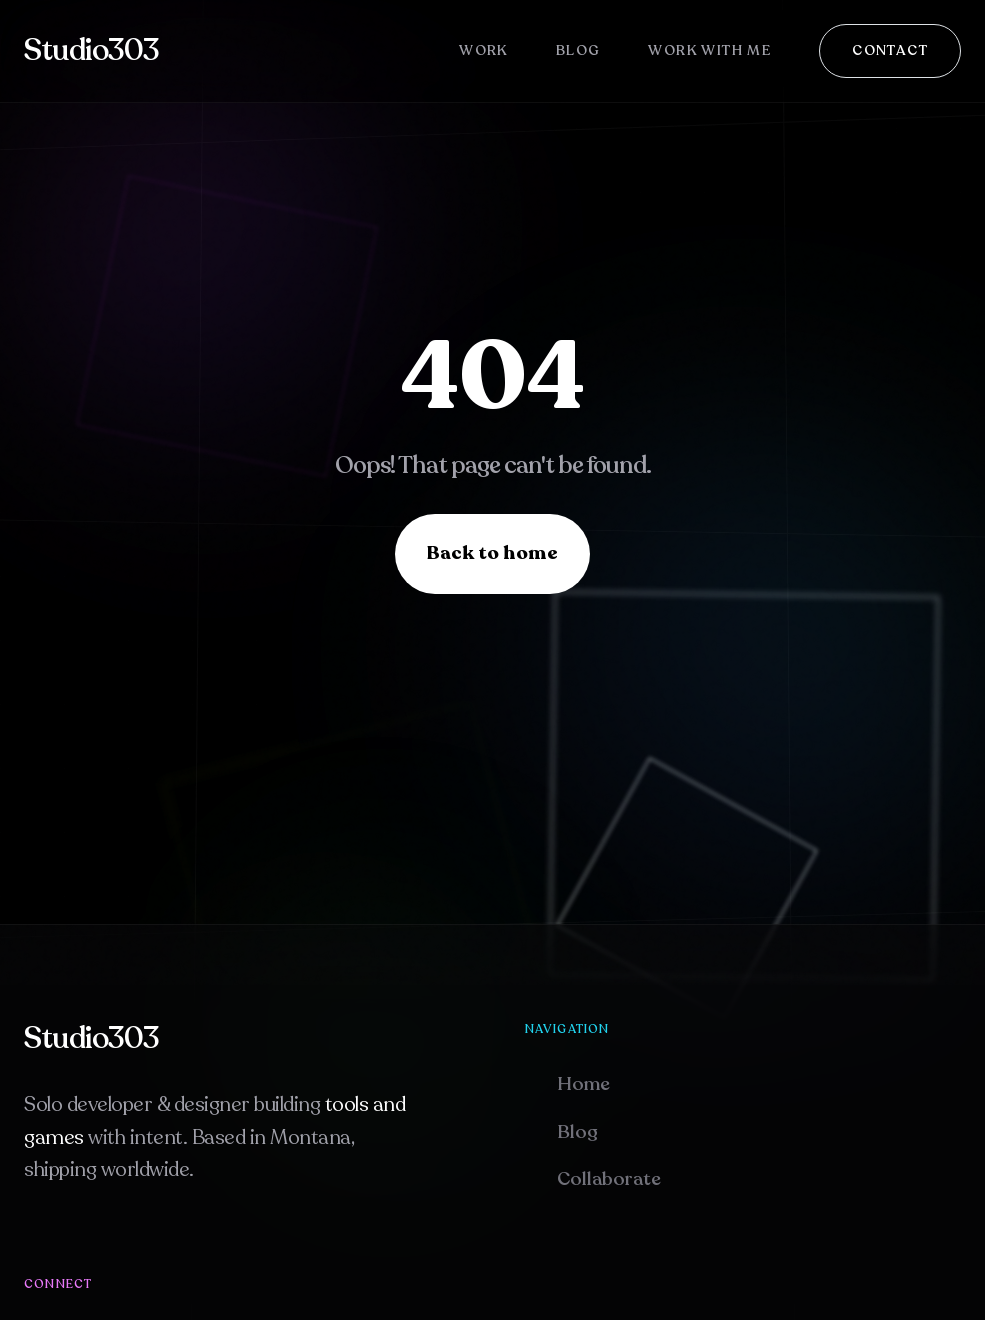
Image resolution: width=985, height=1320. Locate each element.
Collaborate (609, 1179)
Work (483, 50)
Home (583, 1084)
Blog (578, 50)
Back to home (492, 553)
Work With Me (709, 50)
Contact (890, 50)
